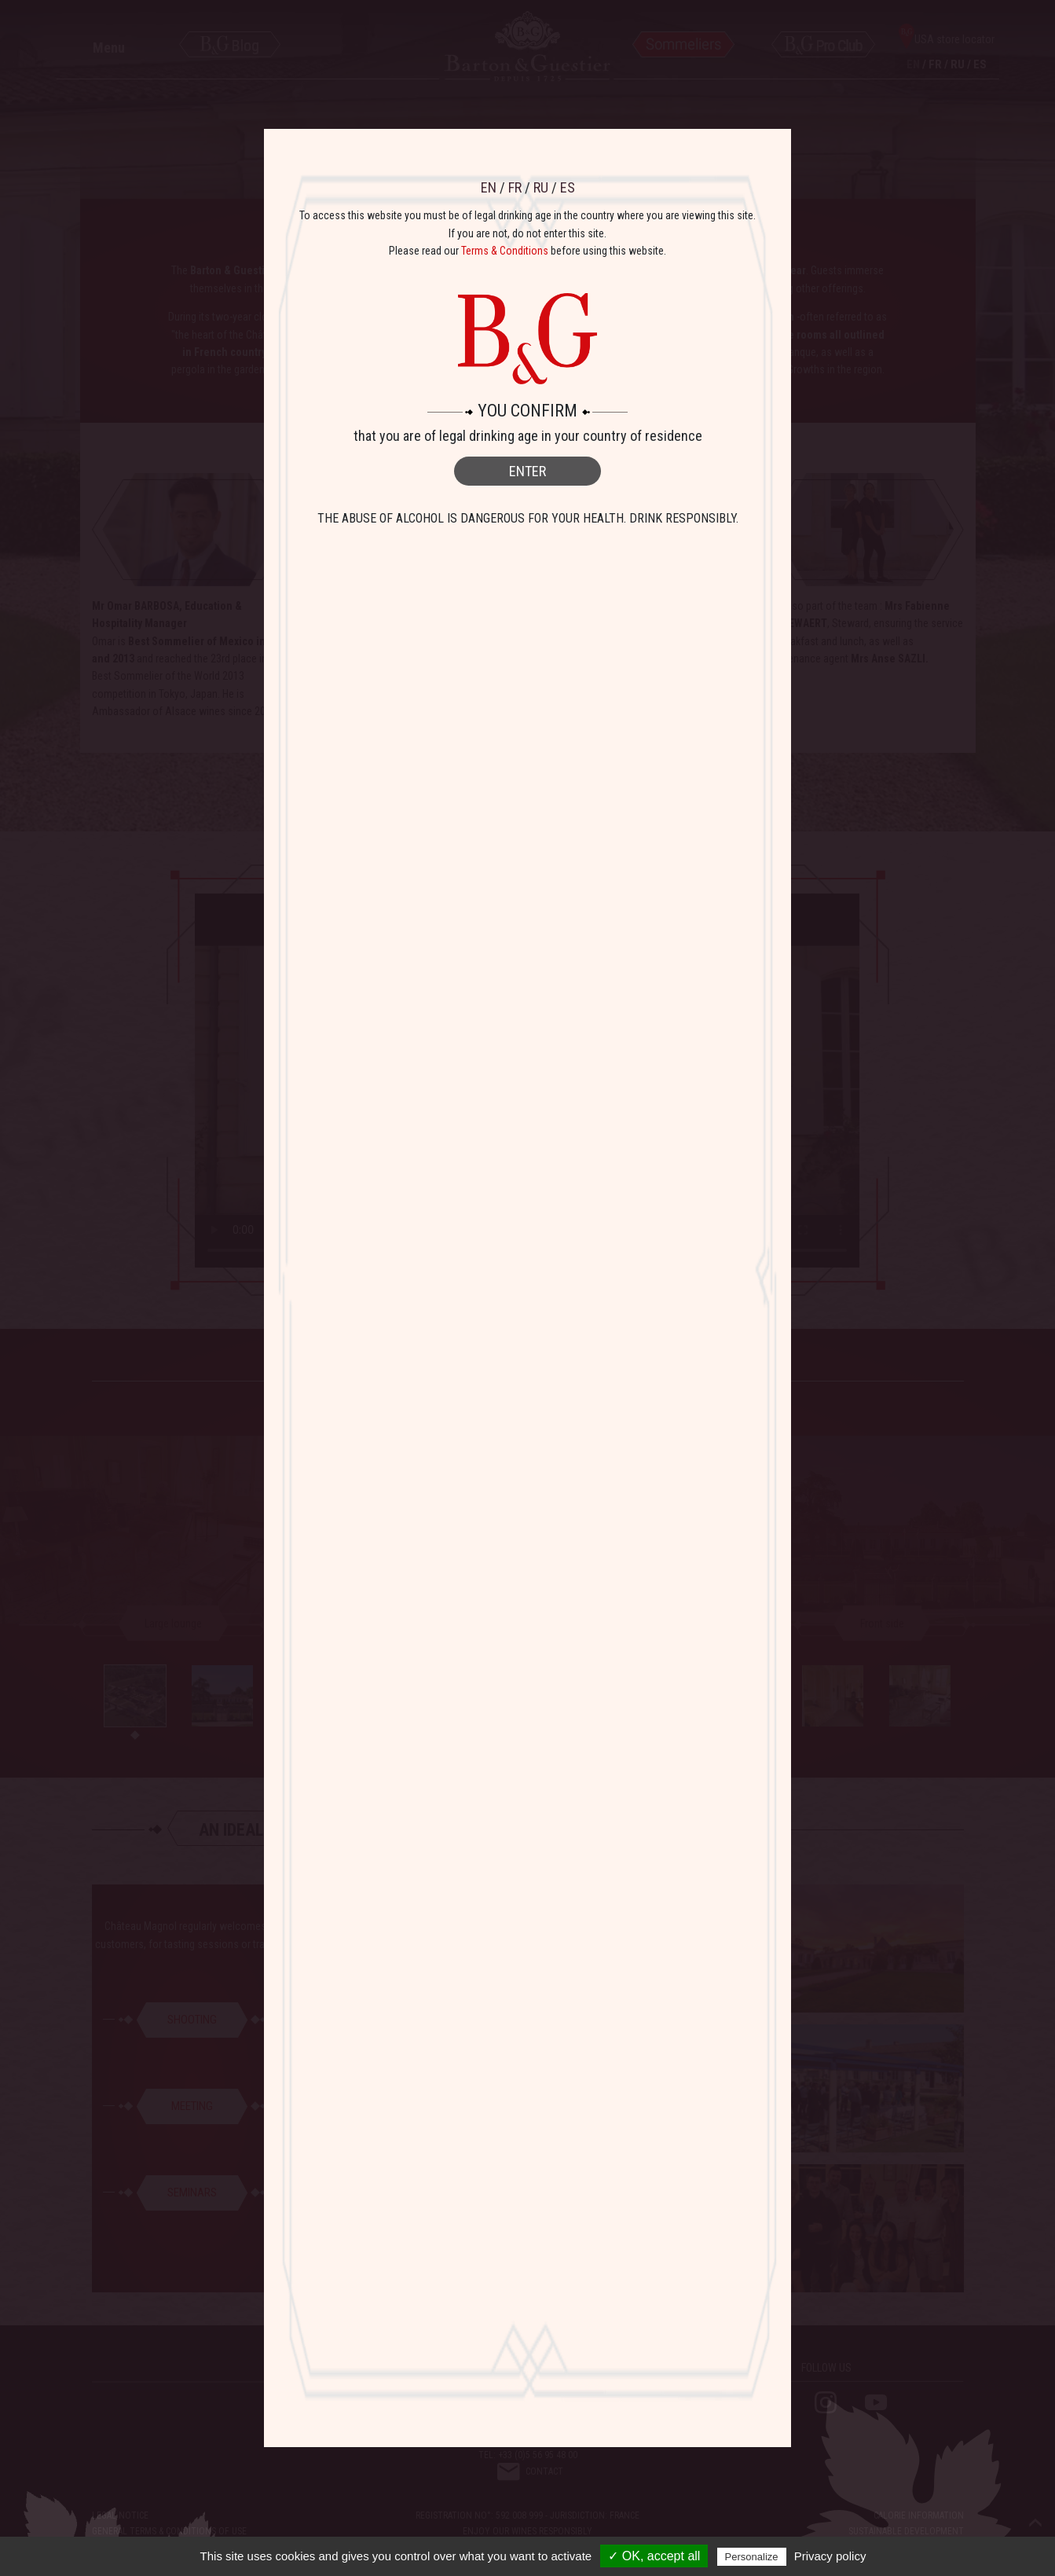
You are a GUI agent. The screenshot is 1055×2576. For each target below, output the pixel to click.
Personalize (751, 2557)
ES (567, 187)
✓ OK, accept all (654, 2556)
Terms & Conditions (504, 250)
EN (488, 187)
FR (515, 187)
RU (540, 187)
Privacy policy (830, 2556)
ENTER (527, 471)
